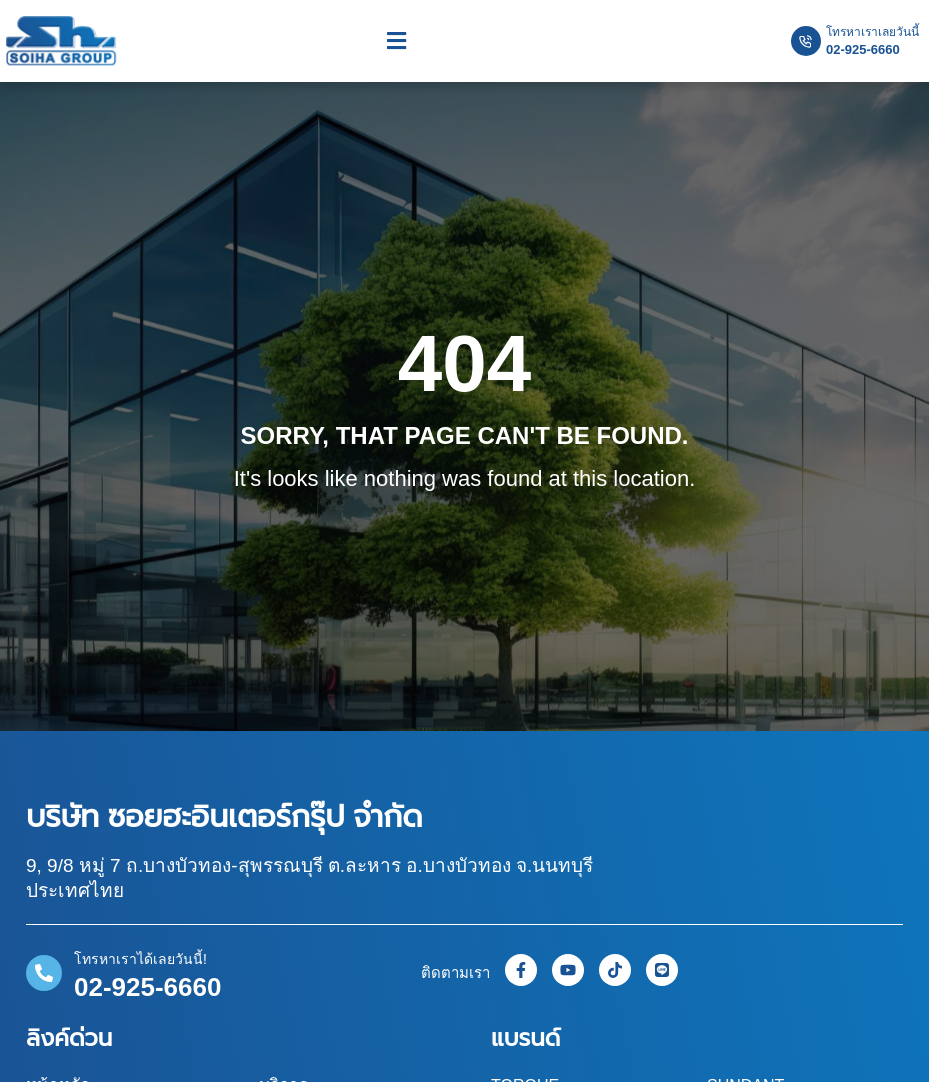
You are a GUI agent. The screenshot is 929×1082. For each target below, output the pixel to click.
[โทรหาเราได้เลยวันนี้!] (44, 973)
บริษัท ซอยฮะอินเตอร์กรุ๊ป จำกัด (224, 816)
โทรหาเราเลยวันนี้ (872, 32)
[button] (396, 41)
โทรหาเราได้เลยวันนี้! (140, 959)
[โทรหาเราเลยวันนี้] (806, 41)
